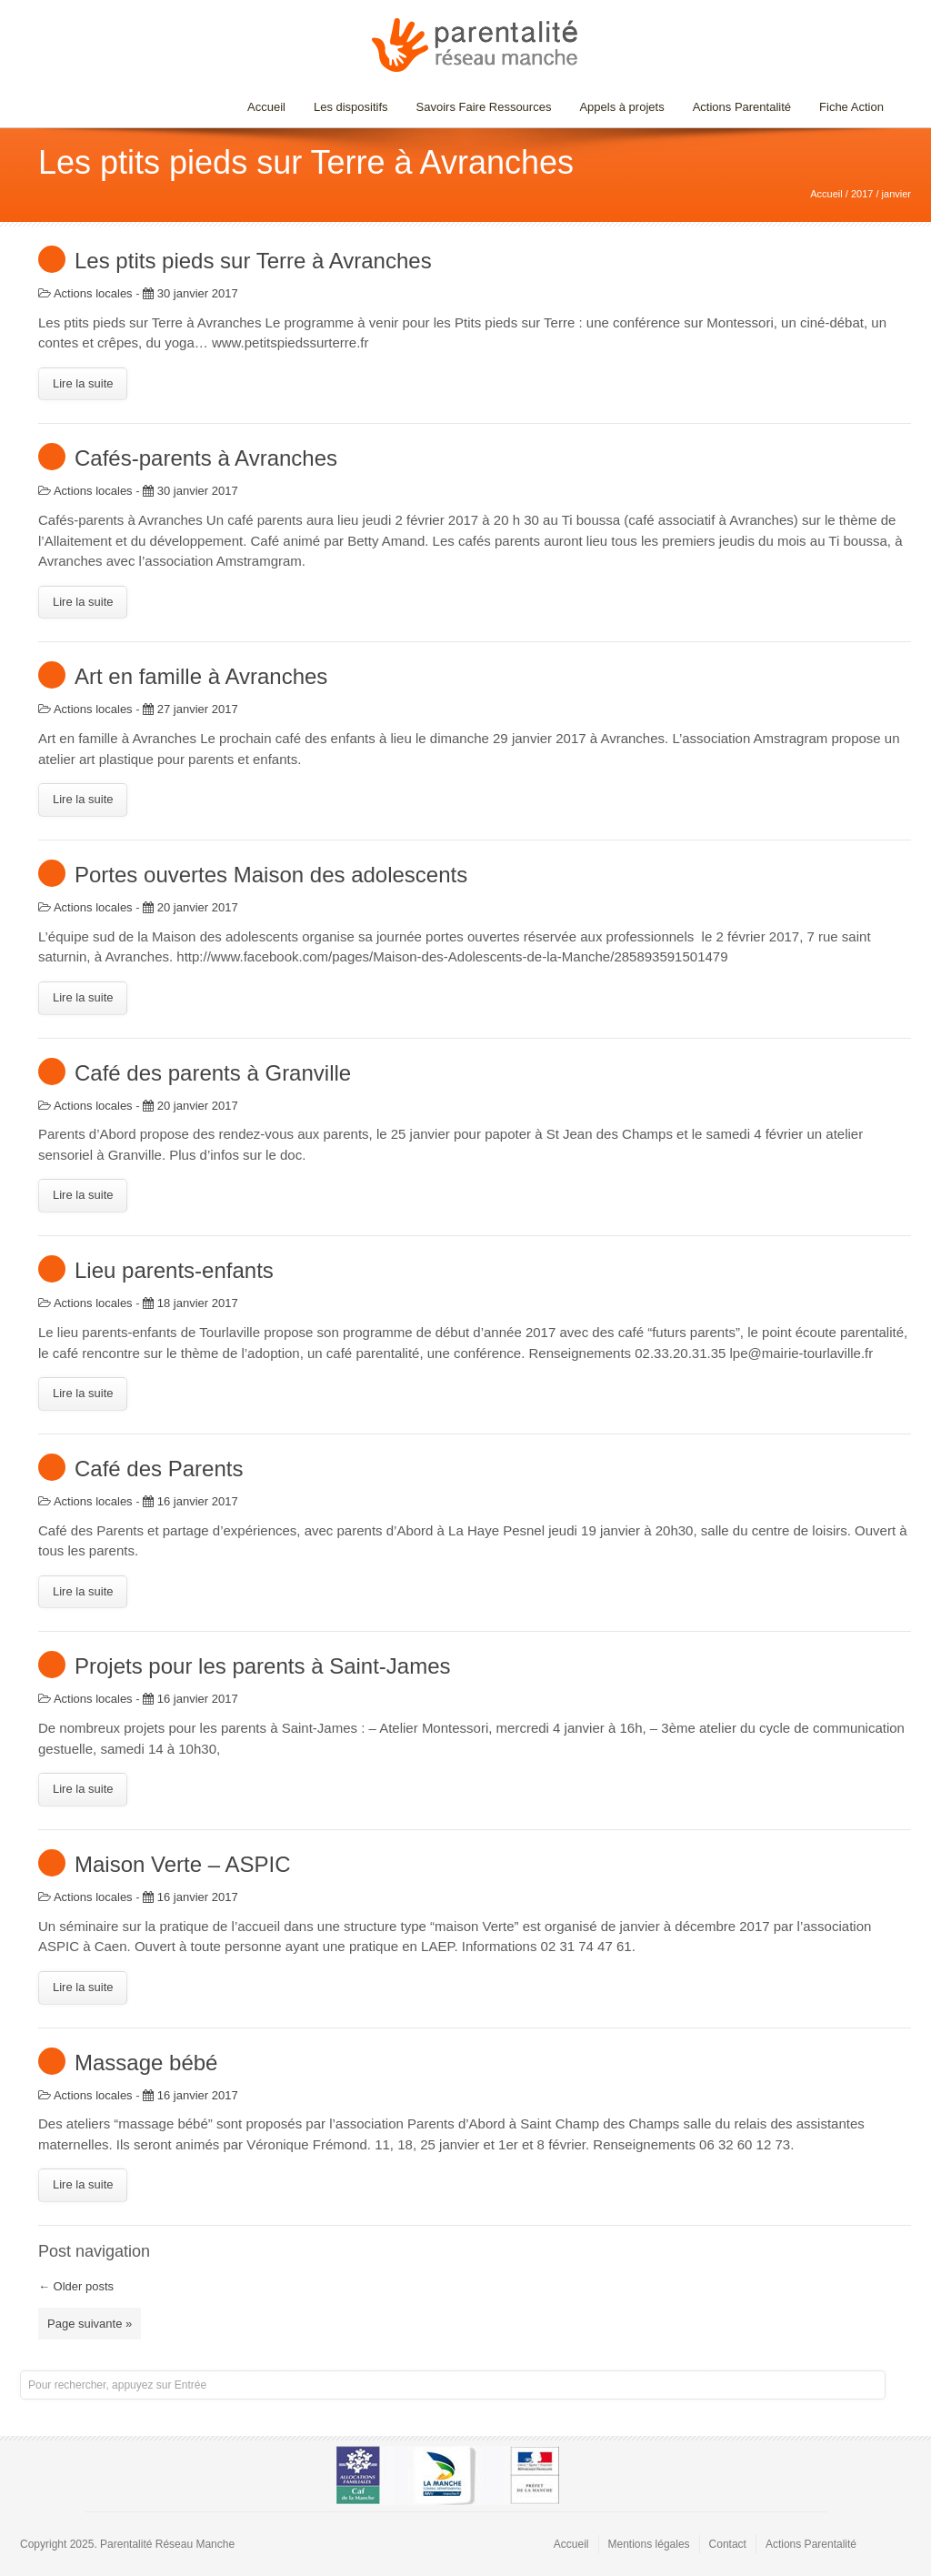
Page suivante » (89, 2323)
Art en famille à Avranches (201, 676)
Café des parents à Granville (213, 1073)
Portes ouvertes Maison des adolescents (271, 874)
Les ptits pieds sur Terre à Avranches (253, 260)
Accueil (266, 107)
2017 (862, 193)
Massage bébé (146, 2062)
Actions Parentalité (742, 107)
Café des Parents (159, 1468)
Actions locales (93, 293)
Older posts (76, 2286)
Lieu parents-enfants (174, 1270)
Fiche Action (851, 107)
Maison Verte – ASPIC (182, 1864)
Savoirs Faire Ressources (479, 107)
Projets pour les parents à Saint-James (263, 1666)
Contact (727, 2544)
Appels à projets (621, 107)
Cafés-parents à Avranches (206, 458)
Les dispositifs (346, 107)
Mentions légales (649, 2544)
